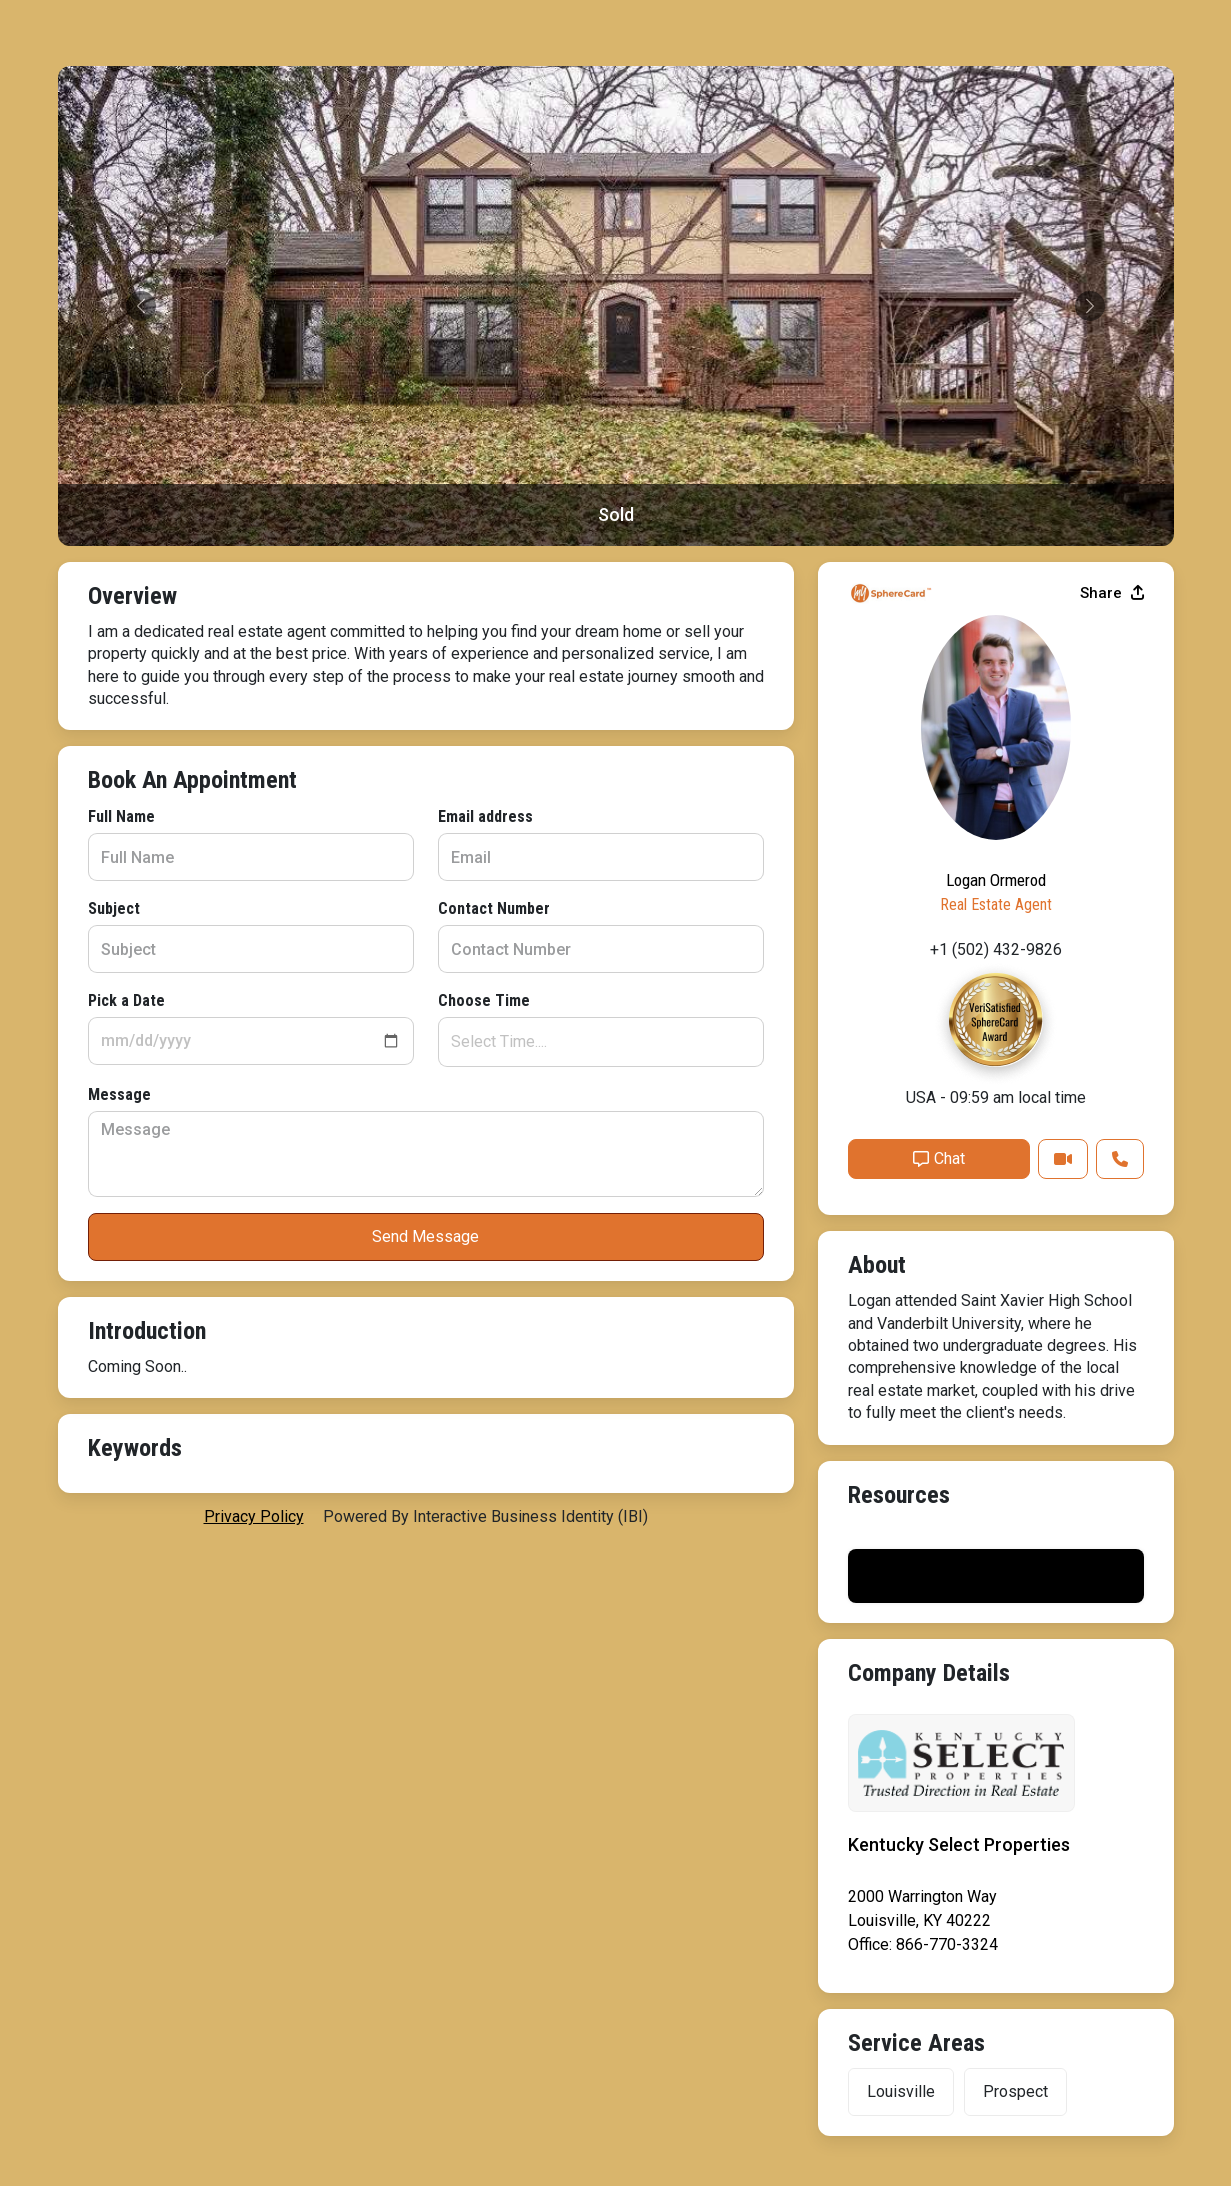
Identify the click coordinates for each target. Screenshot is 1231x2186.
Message (119, 1094)
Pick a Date (126, 1000)
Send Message (425, 1236)
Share (1112, 593)
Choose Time (484, 1000)
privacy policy (254, 1516)
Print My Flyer (996, 1575)
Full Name (121, 816)
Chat (939, 1158)
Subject (114, 908)
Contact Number (494, 908)
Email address (485, 816)
